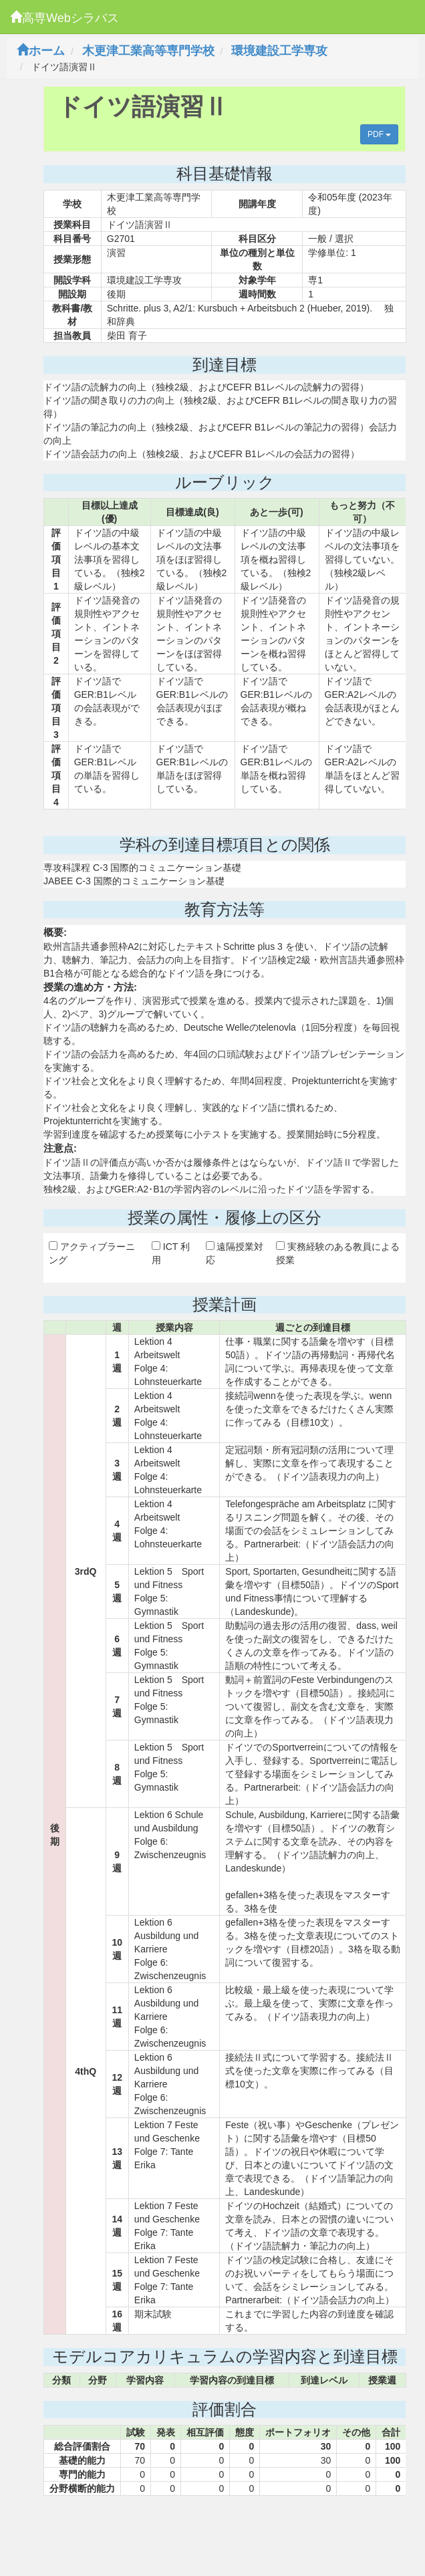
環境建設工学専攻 (279, 50)
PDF (379, 134)
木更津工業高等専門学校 (148, 50)
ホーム (41, 50)
